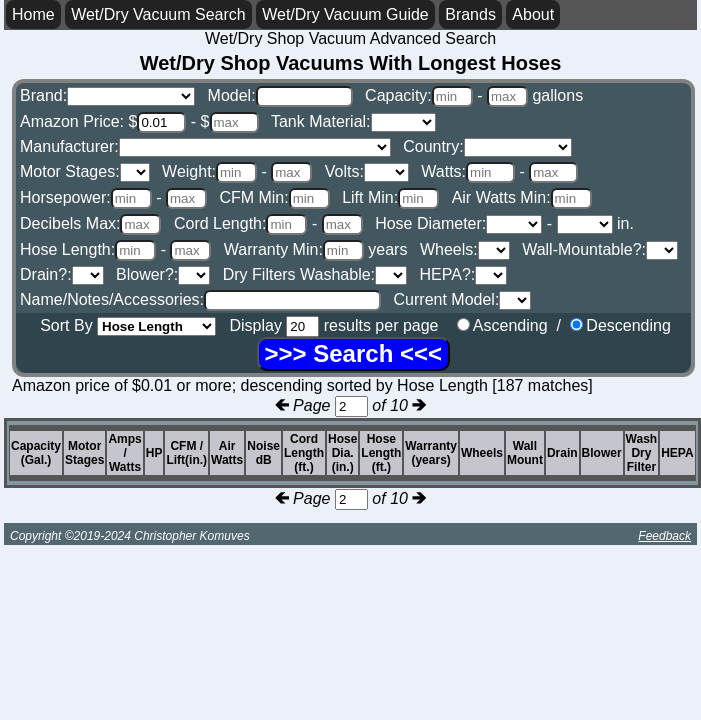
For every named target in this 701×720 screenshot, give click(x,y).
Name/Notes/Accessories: (200, 299)
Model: (280, 95)
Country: (487, 146)
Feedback (664, 536)
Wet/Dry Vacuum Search (158, 14)
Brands (470, 14)
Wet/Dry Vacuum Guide (345, 14)
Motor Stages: (85, 171)
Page (330, 405)
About (533, 14)
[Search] (353, 354)
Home (33, 14)
